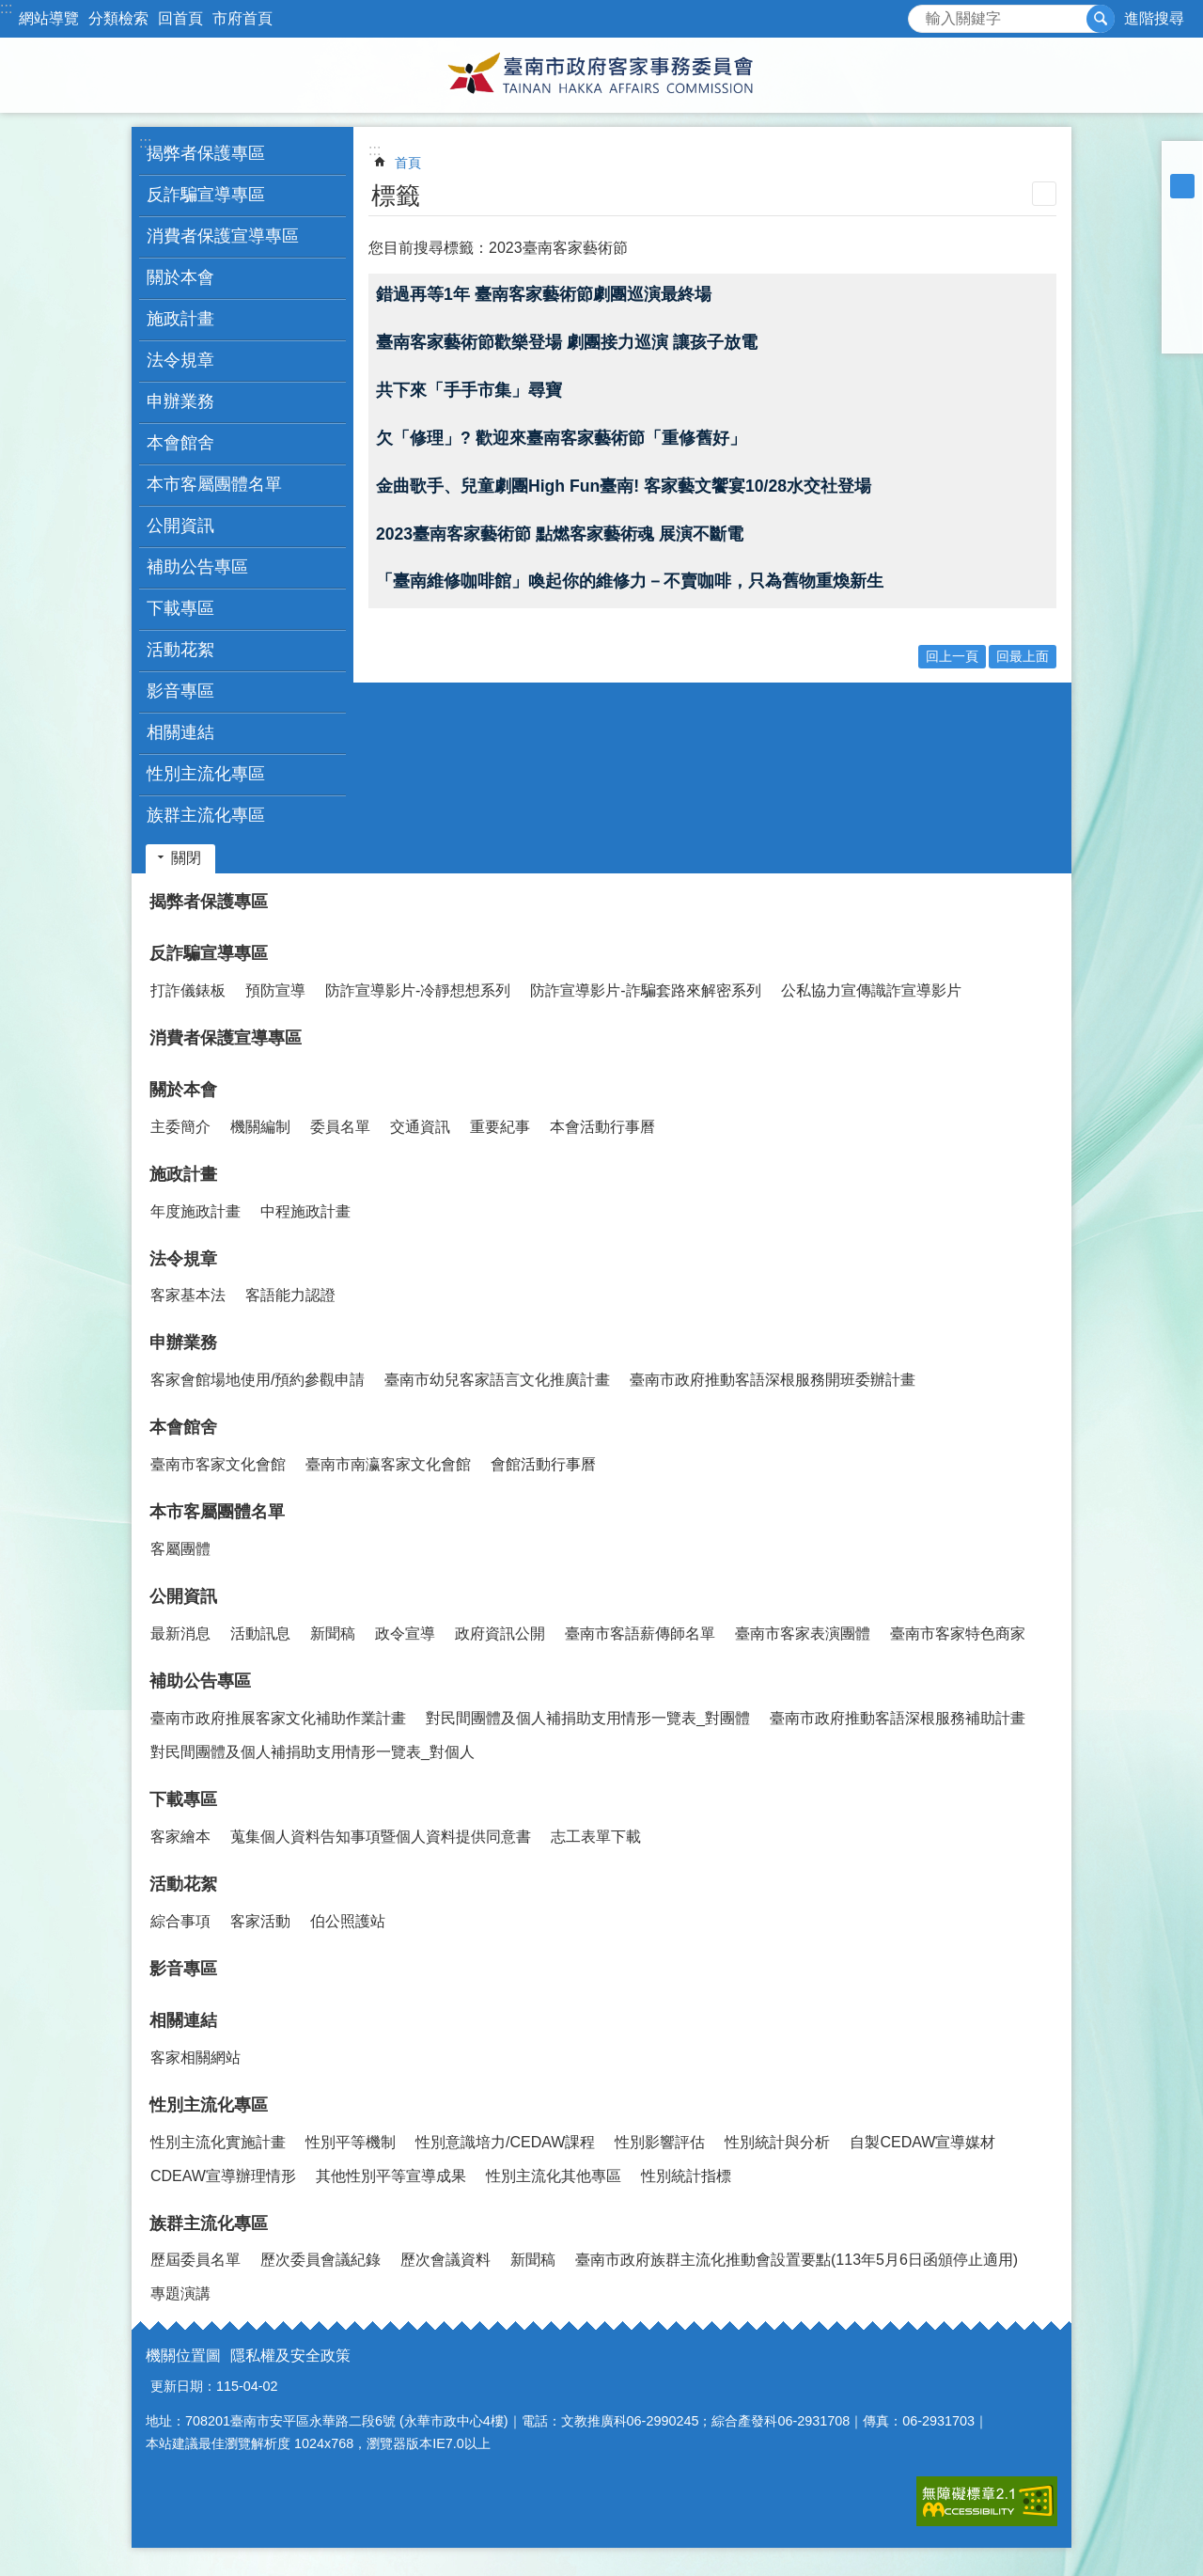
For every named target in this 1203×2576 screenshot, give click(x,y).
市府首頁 (242, 18)
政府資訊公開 (500, 1633)
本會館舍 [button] (180, 442)
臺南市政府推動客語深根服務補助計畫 (897, 1718)
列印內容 (1044, 193)
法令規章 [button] (180, 360)
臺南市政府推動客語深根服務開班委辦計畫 (772, 1380)
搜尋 (923, 14)
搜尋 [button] (1100, 19)
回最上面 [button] (1022, 656)
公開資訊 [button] (180, 525)
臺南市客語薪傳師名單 (640, 1633)
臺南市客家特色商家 (957, 1633)
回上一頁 (952, 656)
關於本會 (183, 1089)
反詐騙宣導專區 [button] (206, 194)
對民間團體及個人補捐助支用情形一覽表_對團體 (588, 1718)
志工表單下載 (596, 1837)
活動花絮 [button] (180, 649)
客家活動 (260, 1921)
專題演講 (180, 2293)
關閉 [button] (186, 858)
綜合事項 (180, 1921)
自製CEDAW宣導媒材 (922, 2142)
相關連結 (183, 2020)
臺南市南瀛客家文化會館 (388, 1464)
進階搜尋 (1154, 18)
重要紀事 (500, 1127)
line (1182, 308)
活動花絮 (183, 1884)
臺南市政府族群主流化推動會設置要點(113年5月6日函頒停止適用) (796, 2260)
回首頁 (180, 18)
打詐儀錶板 (188, 990)
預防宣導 (275, 990)
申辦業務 (183, 1342)
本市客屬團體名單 (217, 1511)
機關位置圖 (183, 2356)
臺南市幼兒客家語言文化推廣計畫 (497, 1380)
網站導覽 (49, 18)
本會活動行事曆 (602, 1127)
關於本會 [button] (180, 277)
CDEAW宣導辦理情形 (223, 2176)
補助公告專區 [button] (197, 567)
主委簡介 (180, 1127)
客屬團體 (180, 1549)
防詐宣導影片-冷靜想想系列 (417, 990)
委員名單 (340, 1127)
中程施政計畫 (305, 1211)
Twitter (1182, 284)
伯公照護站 (347, 1921)
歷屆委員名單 (195, 2260)
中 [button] (1182, 186)
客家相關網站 (195, 2058)
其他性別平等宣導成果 (391, 2176)
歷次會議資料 (445, 2260)
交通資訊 (420, 1127)
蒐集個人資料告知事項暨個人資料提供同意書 (380, 1837)
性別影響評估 (660, 2142)
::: (6, 8)
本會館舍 (183, 1427)
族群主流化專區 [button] (206, 815)
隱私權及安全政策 (290, 2356)
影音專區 (180, 691)
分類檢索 (118, 18)
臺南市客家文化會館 (218, 1464)
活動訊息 (260, 1633)
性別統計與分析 (777, 2142)
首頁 (408, 162)
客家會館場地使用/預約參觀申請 (257, 1380)
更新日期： (183, 2386)
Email (1182, 333)
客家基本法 (188, 1295)
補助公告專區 (200, 1681)
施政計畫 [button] (180, 318)
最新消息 (180, 1633)
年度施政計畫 (195, 1211)
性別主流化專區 (208, 2105)
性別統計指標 (686, 2176)
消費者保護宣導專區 (223, 236)
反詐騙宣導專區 (208, 953)
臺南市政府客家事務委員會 (601, 75)
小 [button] (1182, 161)
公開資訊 (183, 1596)
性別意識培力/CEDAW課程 (505, 2142)
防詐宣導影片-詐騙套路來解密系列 (645, 990)
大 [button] (1182, 210)
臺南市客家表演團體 (802, 1633)
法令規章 (183, 1258)
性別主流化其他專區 (553, 2176)
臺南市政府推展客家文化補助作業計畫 (278, 1718)
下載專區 (183, 1799)
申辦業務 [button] (180, 401)
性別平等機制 (350, 2142)
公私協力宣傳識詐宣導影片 (871, 990)
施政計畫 (183, 1174)
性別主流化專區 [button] (206, 773)
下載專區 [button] (180, 608)
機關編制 (260, 1127)
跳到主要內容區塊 (9, 9)
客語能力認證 (290, 1295)
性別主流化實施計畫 (218, 2142)
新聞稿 (332, 1633)
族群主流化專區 (208, 2223)
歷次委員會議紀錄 (320, 2260)
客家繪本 (180, 1837)
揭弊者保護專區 (206, 153)
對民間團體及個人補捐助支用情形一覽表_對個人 (312, 1752)
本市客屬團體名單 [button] (214, 484)
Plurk (1182, 259)
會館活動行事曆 (543, 1464)
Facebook (1182, 235)
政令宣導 (405, 1633)
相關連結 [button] (180, 732)
